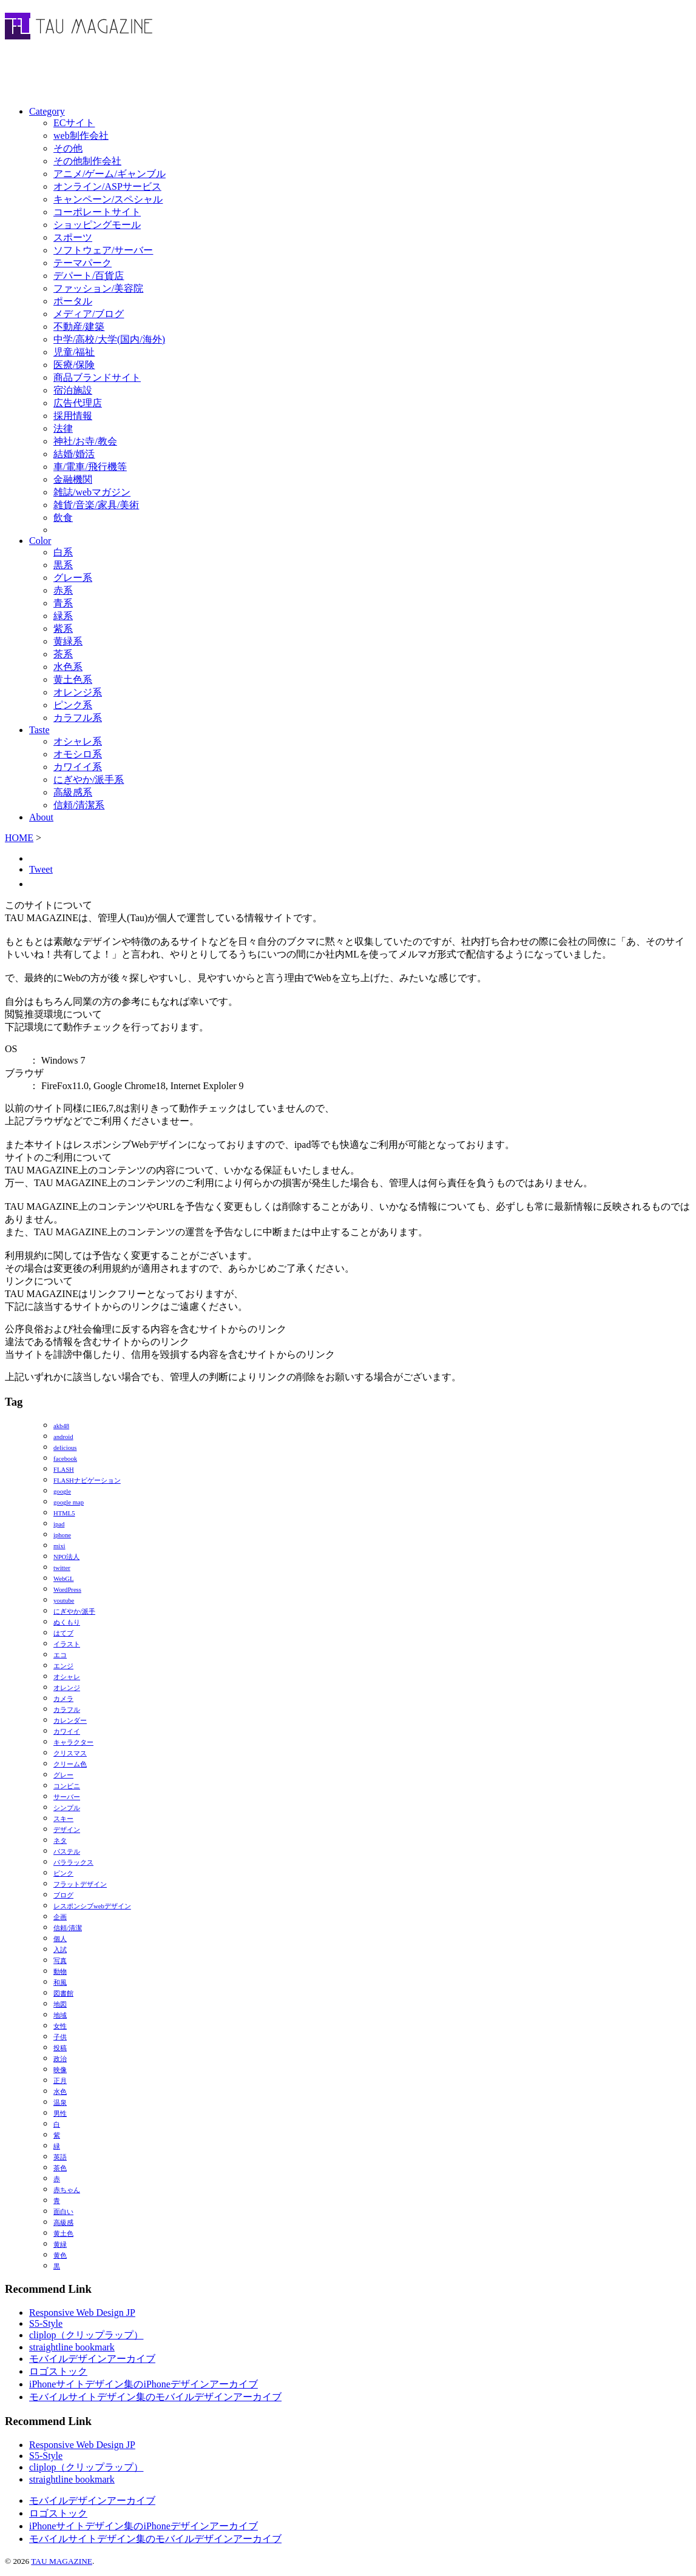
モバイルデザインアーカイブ (92, 2358)
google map (68, 1502)
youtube (63, 1600)
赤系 (63, 590)
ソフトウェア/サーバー (103, 250)
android (63, 1437)
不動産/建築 (78, 326)
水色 (60, 2091)
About (41, 817)
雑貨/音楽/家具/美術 (96, 505)
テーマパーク (82, 263)
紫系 (63, 628)
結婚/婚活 (74, 454)
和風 (60, 1982)
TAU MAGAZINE (61, 2561)
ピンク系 (72, 705)
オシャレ (66, 1677)
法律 (63, 428)
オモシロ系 (77, 754)
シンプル (66, 1808)
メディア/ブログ (88, 314)
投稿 (60, 2048)
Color (40, 540)
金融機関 (72, 479)
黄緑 (60, 2244)
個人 (60, 1939)
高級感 (63, 2222)
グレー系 (72, 577)
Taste (39, 730)
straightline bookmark (72, 2347)
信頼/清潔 (67, 1928)
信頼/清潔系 (78, 805)
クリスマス (70, 1753)
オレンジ (66, 1688)
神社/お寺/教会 (85, 441)
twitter (61, 1568)
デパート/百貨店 (88, 275)
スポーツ (72, 237)
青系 (63, 603)
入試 (60, 1950)
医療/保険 (74, 365)
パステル (66, 1851)
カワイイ (66, 1731)
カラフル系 (77, 718)
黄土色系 (72, 679)
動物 (60, 1971)
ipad (58, 1524)
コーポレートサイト (97, 212)
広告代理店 (77, 403)
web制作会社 (81, 135)
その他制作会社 (87, 161)
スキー (63, 1819)
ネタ (60, 1840)
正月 (60, 2081)
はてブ (63, 1633)
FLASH (63, 1469)
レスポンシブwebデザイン (92, 1906)
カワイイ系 (77, 767)
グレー (63, 1775)
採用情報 (72, 416)
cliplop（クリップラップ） (86, 2335)
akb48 (61, 1426)
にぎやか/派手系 (88, 779)
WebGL (63, 1578)
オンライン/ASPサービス (107, 186)
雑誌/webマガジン (91, 492)
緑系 (63, 616)
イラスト (66, 1644)
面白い (63, 2212)
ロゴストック (58, 2371)
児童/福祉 (74, 352)
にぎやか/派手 (74, 1611)
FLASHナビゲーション (87, 1480)
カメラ (63, 1699)
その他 (68, 148)
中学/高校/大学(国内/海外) (109, 339)
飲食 (63, 517)
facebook (65, 1458)
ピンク (63, 1873)
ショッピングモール (97, 225)
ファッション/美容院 (98, 288)
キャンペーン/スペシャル (108, 199)
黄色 (60, 2255)
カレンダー (70, 1720)
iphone (62, 1535)
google (62, 1491)
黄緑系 (68, 641)
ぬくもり (66, 1622)
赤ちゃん (66, 2190)
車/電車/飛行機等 (90, 466)
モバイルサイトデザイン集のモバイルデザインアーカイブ (155, 2397)
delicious (64, 1447)
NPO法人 (66, 1557)
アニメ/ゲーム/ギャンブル (109, 174)
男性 (60, 2113)
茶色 (60, 2168)
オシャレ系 (77, 741)
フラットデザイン (80, 1884)
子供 (60, 2037)
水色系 (68, 667)
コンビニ (66, 1786)
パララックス (73, 1862)
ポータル (72, 301)
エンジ (63, 1666)
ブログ (63, 1895)
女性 (60, 2026)
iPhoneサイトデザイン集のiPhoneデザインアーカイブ (143, 2384)
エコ (60, 1655)
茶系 (63, 654)
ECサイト (74, 123)
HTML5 (64, 1513)
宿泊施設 (72, 390)
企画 (60, 1917)
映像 (60, 2070)
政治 (60, 2059)
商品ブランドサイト (97, 377)
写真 (60, 1960)
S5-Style (46, 2323)
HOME (19, 838)
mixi (59, 1546)
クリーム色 (70, 1764)
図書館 (63, 1993)
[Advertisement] (147, 76)
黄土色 (63, 2233)
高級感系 (72, 792)
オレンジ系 (77, 692)
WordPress (67, 1589)
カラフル (66, 1709)
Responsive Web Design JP (82, 2312)
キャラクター (73, 1742)
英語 (60, 2157)
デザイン (66, 1829)
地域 (60, 2015)
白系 (63, 552)
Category (47, 111)
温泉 (60, 2102)
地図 (60, 2004)
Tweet (41, 869)
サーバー (66, 1797)
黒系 (63, 565)
